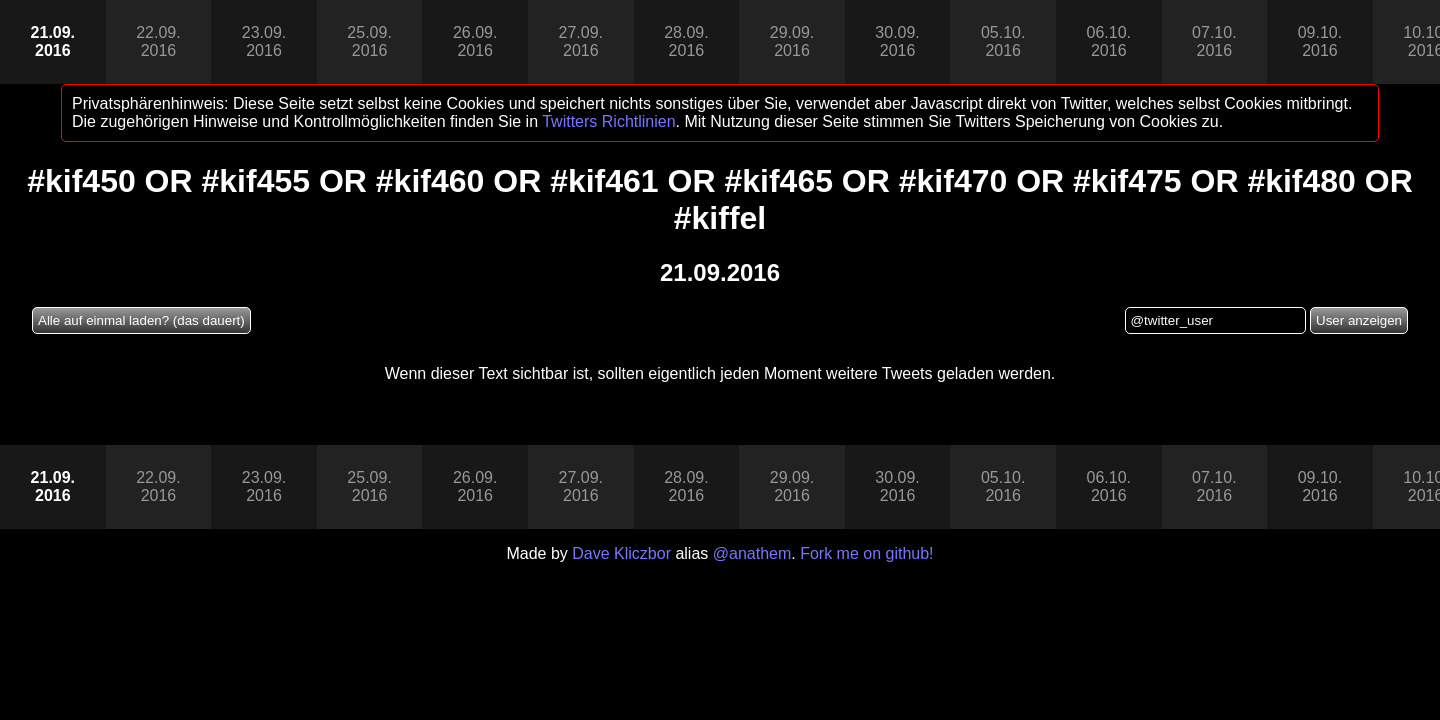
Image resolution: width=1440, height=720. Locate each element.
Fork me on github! (866, 553)
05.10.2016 (1003, 41)
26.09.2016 (475, 41)
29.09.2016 (792, 41)
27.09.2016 (581, 41)
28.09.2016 (686, 41)
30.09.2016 (897, 41)
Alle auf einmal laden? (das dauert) (141, 320)
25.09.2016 (369, 41)
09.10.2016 (1320, 41)
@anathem (752, 553)
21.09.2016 (53, 41)
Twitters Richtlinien (608, 121)
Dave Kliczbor (621, 553)
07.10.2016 (1214, 41)
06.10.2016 (1109, 41)
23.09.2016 (264, 41)
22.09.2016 (158, 41)
